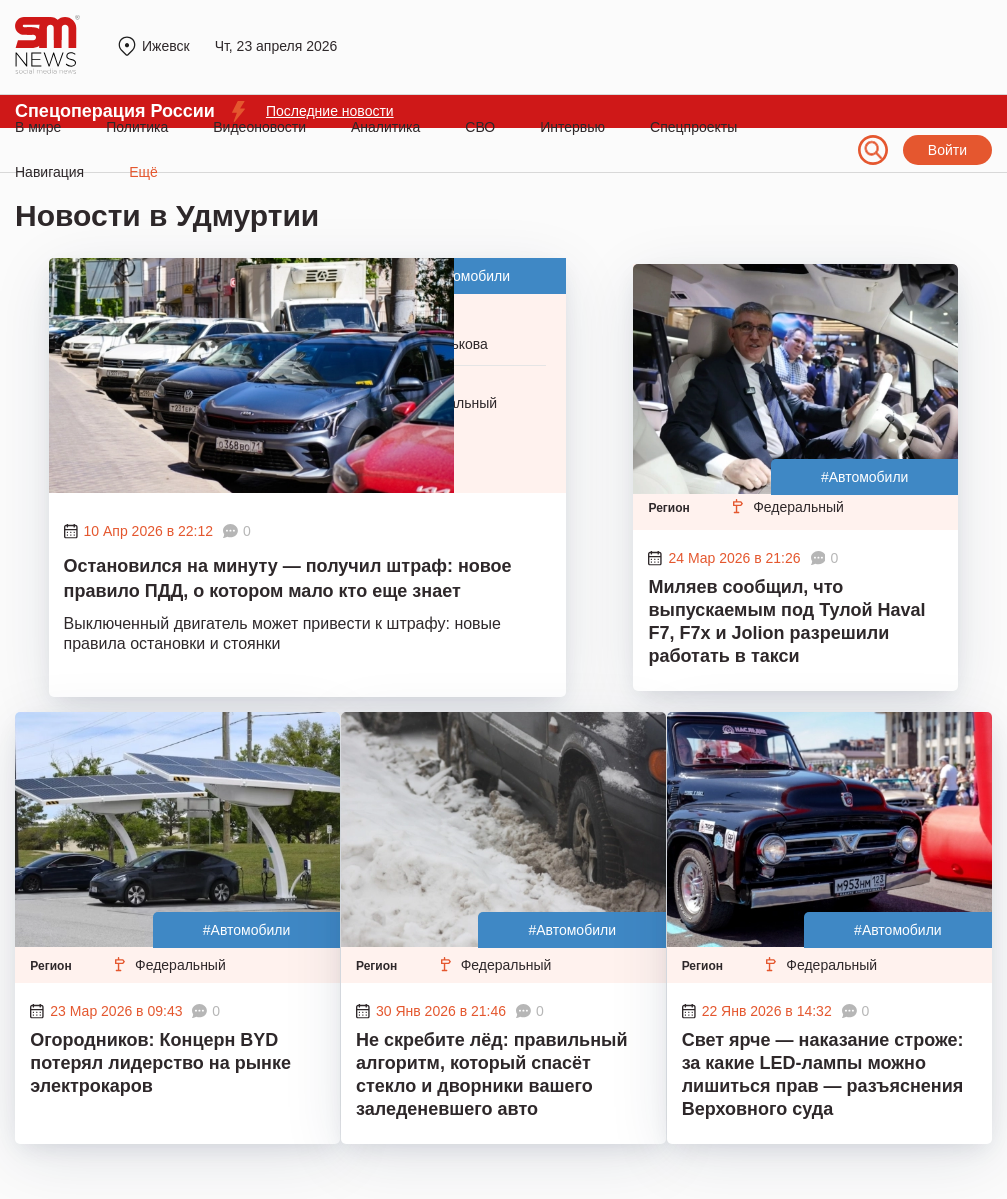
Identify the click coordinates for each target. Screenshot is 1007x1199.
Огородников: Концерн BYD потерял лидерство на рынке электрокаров (160, 1063)
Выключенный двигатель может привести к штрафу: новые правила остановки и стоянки (282, 633)
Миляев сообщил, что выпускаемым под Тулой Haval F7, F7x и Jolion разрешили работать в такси (786, 621)
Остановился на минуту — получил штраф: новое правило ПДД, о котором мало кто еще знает (288, 578)
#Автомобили (467, 276)
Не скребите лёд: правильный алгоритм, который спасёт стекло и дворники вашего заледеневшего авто (492, 1074)
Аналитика (385, 127)
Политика (137, 127)
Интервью (572, 127)
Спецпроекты (693, 127)
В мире (38, 127)
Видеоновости (259, 127)
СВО (480, 127)
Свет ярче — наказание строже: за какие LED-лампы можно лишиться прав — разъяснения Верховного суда (823, 1074)
